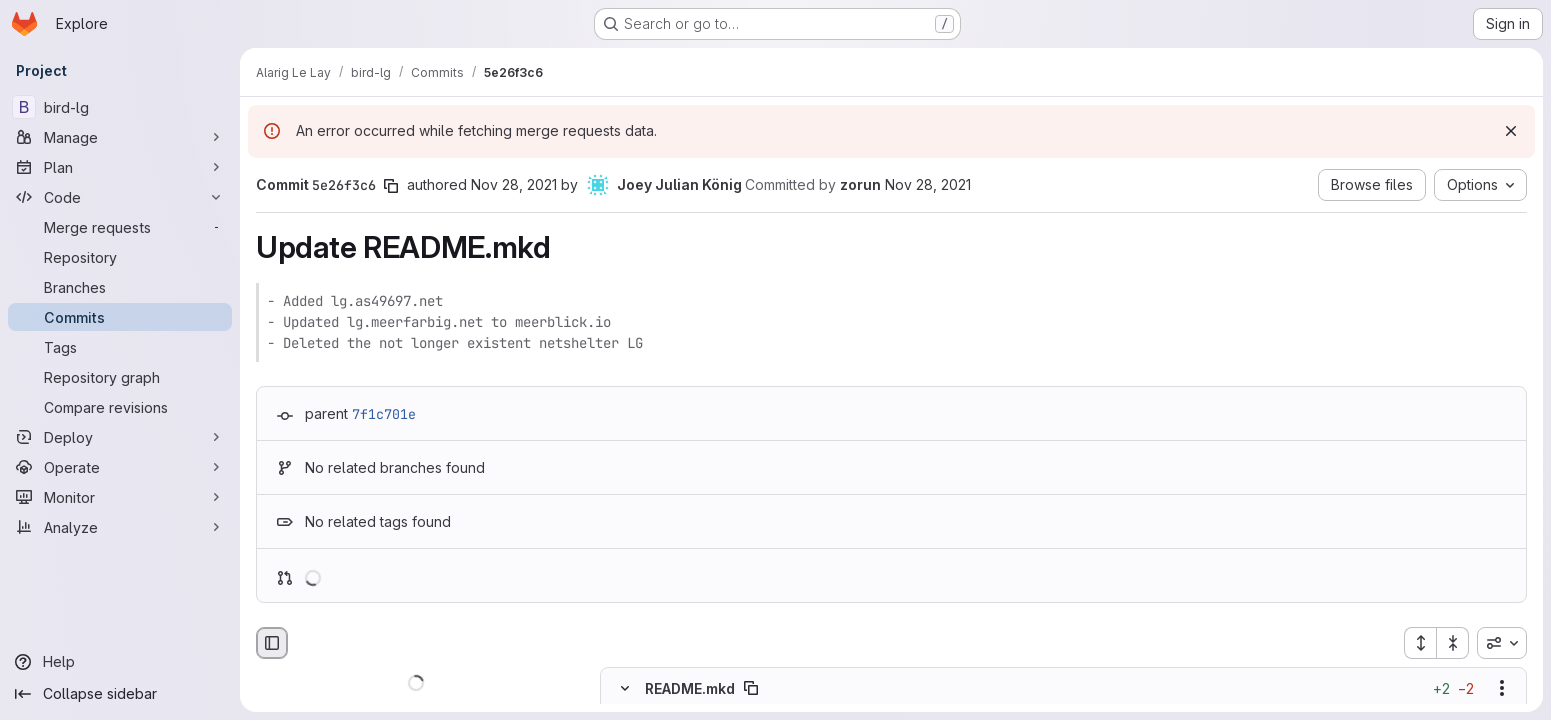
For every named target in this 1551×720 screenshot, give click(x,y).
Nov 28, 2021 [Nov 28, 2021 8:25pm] (514, 184)
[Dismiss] (1511, 131)
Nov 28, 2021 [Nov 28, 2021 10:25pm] (928, 184)
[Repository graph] (120, 377)
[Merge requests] (120, 227)
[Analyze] (120, 527)
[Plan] (120, 167)
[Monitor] (120, 497)
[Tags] (120, 347)
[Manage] (120, 137)
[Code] (120, 197)
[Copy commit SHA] (391, 186)
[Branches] (120, 287)
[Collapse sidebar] (120, 694)
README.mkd (690, 688)
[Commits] (120, 317)
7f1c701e (384, 414)
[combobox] (1502, 643)
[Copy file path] (751, 689)
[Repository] (120, 257)
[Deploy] (120, 437)
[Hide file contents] (625, 689)
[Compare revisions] (120, 407)
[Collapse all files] (1453, 643)
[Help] (120, 662)
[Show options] (1502, 689)
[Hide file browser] (272, 643)
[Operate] (120, 467)
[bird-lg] (120, 107)
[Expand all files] (1420, 643)
